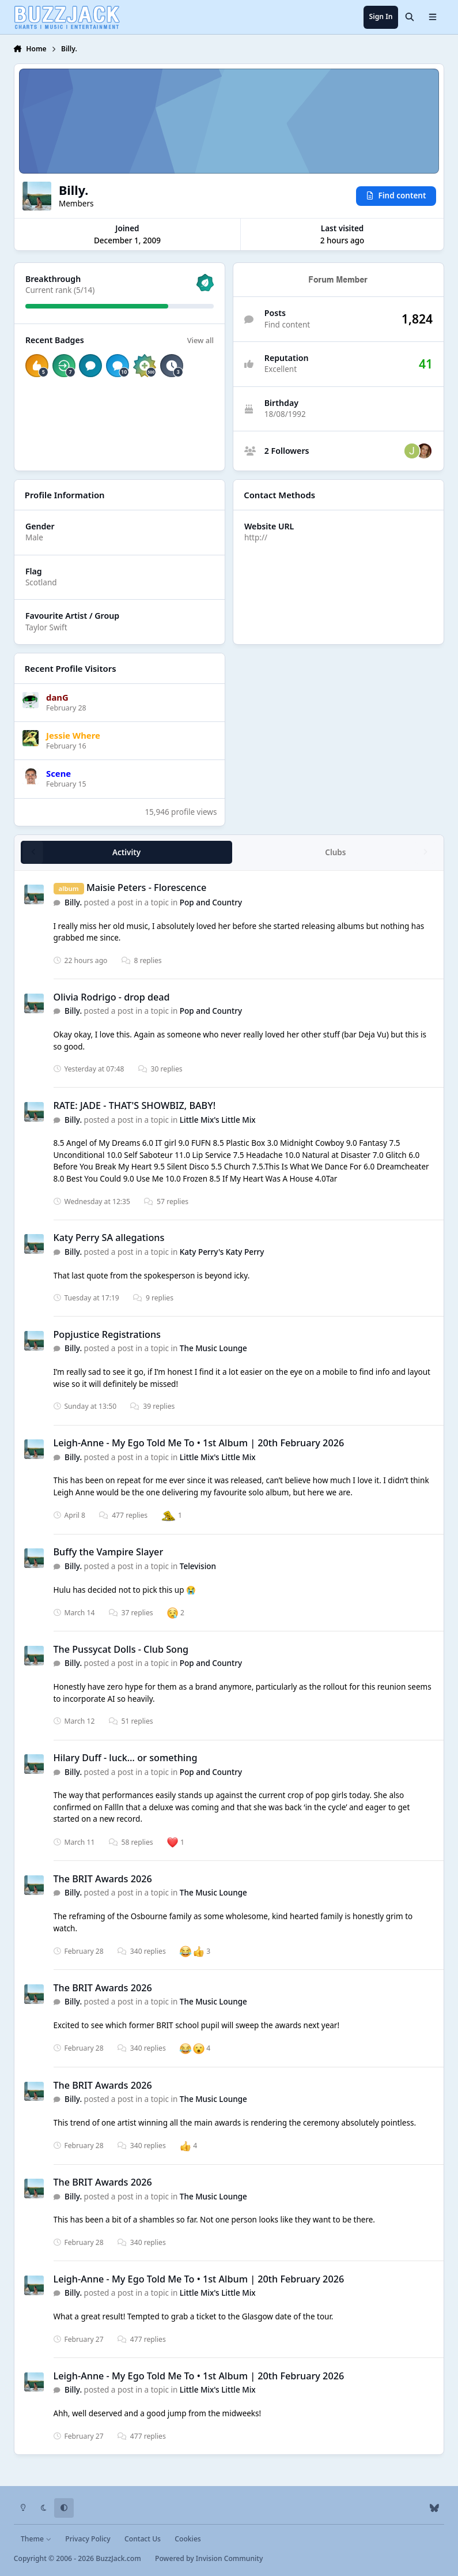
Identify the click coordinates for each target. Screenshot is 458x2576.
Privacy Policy (87, 2539)
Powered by (209, 2558)
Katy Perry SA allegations (108, 1237)
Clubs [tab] (335, 852)
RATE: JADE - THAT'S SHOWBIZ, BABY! (134, 1105)
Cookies (187, 2539)
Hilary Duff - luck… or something (125, 1757)
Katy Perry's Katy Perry (222, 1252)
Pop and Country (211, 902)
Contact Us (142, 2539)
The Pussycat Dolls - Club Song (120, 1649)
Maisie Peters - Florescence (146, 887)
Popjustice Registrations (106, 1334)
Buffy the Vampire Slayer (108, 1551)
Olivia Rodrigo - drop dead (111, 997)
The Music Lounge (213, 1348)
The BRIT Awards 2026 (102, 1878)
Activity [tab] (126, 852)
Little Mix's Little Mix (218, 1120)
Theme (36, 2539)
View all (200, 340)
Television (198, 1566)
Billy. (73, 902)
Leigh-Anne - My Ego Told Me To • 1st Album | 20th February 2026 (198, 1442)
